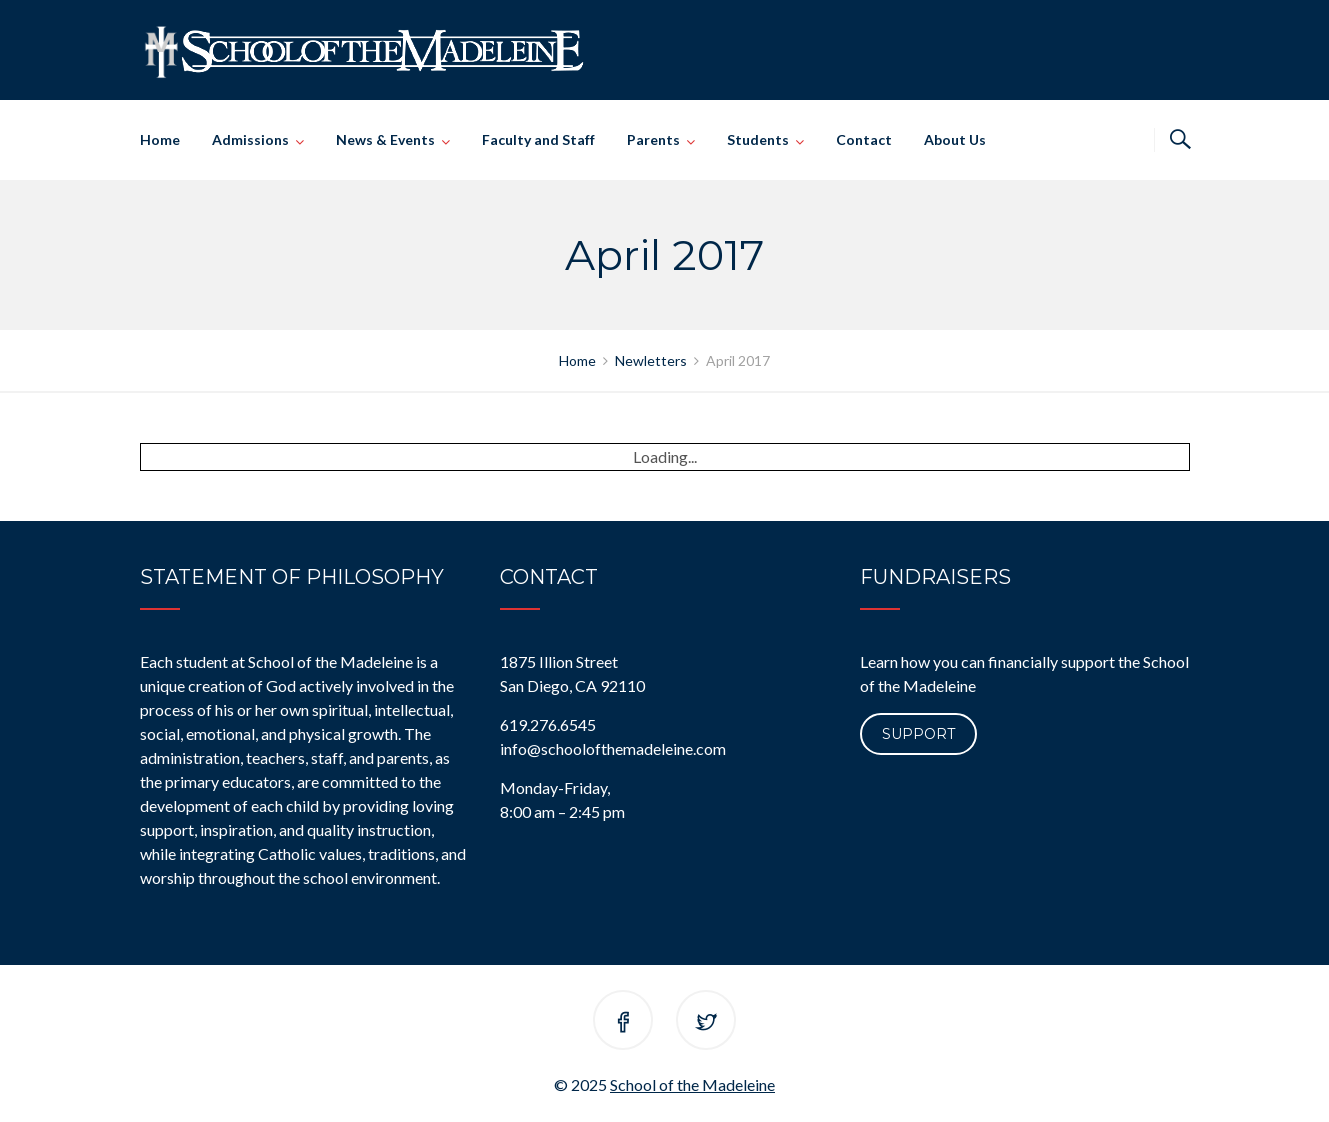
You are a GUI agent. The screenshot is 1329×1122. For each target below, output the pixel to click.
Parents (653, 139)
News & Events (385, 139)
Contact (864, 139)
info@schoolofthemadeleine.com (613, 748)
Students (758, 139)
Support (918, 734)
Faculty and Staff (538, 139)
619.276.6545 (548, 724)
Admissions (250, 139)
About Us (955, 139)
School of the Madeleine (692, 1084)
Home (160, 139)
